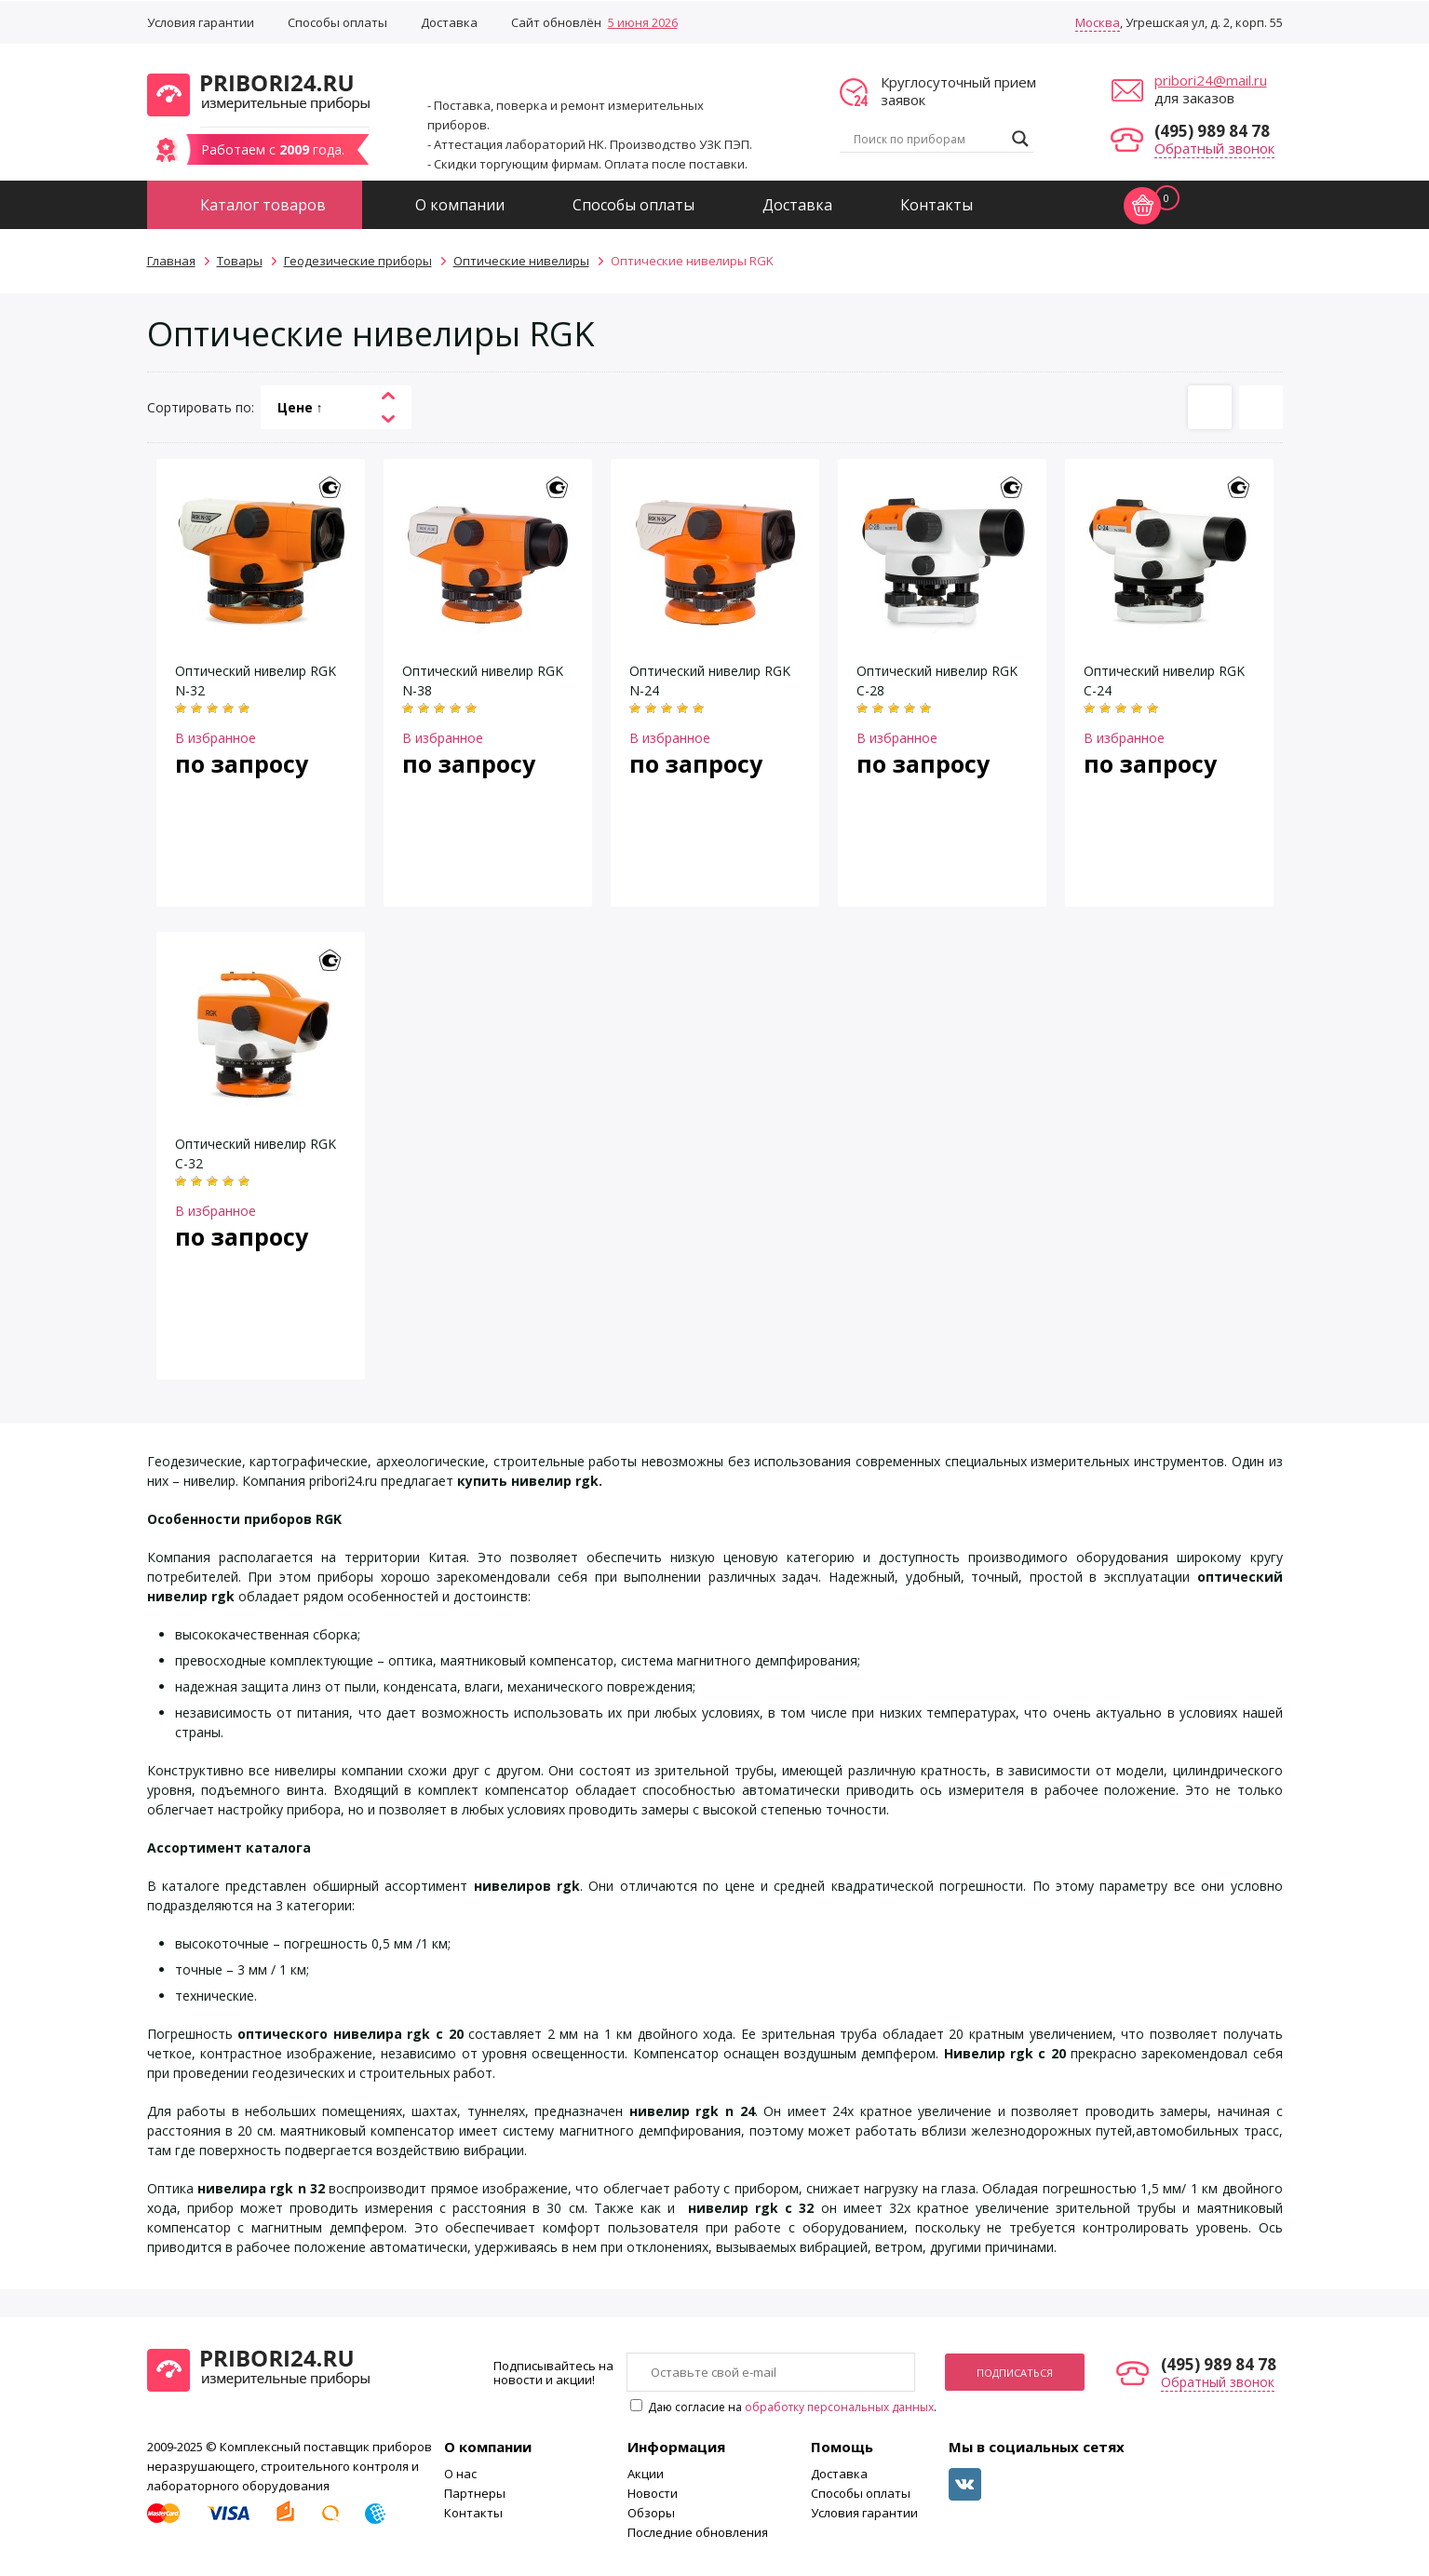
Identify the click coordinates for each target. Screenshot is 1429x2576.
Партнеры (475, 2493)
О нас (460, 2473)
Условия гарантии (200, 22)
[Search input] (928, 139)
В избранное (215, 738)
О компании (460, 205)
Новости (652, 2493)
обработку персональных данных (839, 2407)
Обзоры (651, 2512)
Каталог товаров (263, 205)
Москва (1097, 22)
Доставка (449, 22)
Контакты (936, 205)
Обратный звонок (1214, 148)
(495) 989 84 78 (1212, 131)
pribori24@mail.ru (1210, 80)
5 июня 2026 (643, 22)
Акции (645, 2473)
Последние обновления (697, 2532)
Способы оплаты (337, 22)
